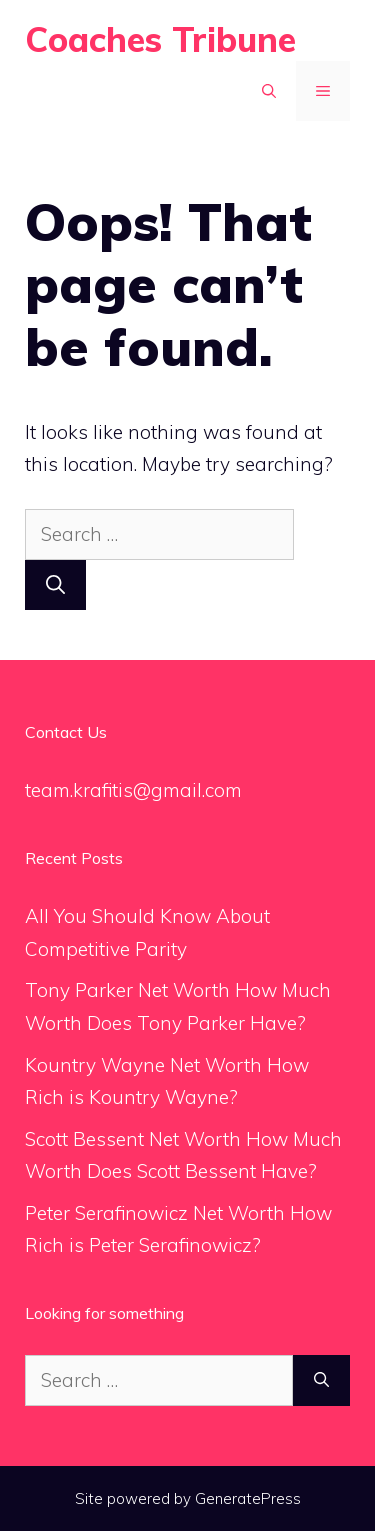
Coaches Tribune (160, 39)
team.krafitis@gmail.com (133, 790)
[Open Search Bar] (269, 91)
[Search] (55, 585)
